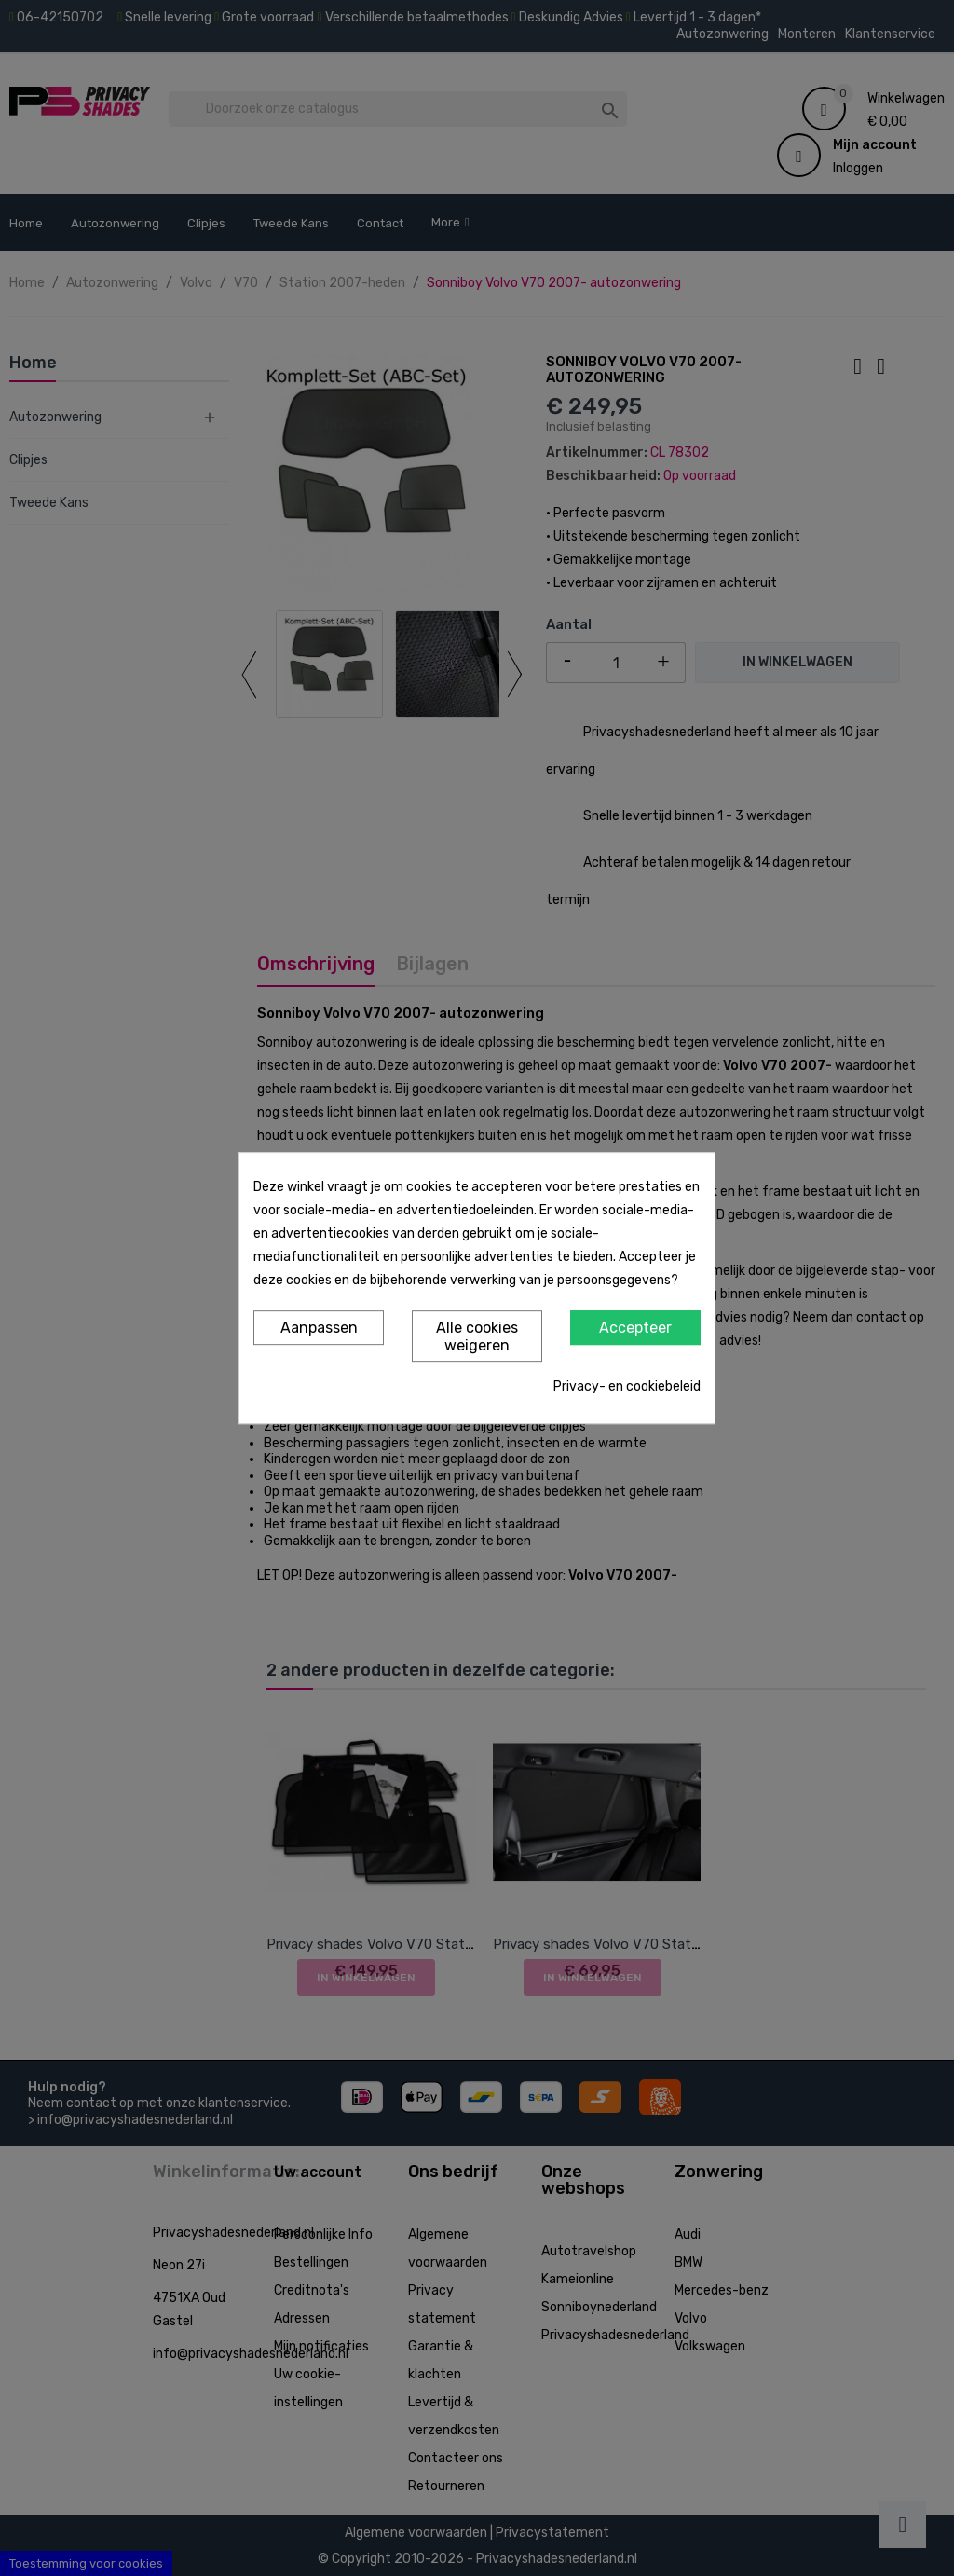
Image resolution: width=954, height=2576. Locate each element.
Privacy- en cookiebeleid (627, 1386)
